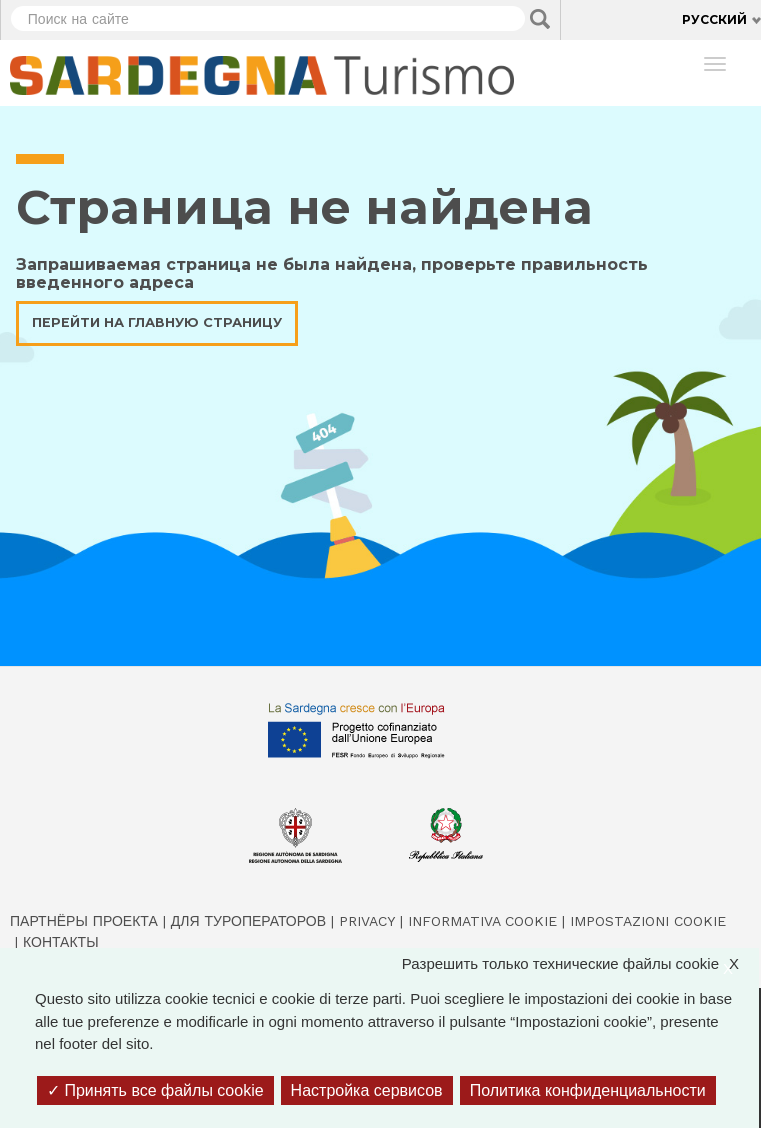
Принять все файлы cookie (155, 1090)
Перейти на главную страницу (157, 322)
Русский (714, 19)
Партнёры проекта (84, 921)
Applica (540, 19)
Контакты (61, 942)
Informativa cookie (482, 921)
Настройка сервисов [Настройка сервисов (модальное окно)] (367, 1090)
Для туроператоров (248, 921)
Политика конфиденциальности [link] (588, 1090)
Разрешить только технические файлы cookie (580, 964)
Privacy (367, 921)
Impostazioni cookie (648, 921)
